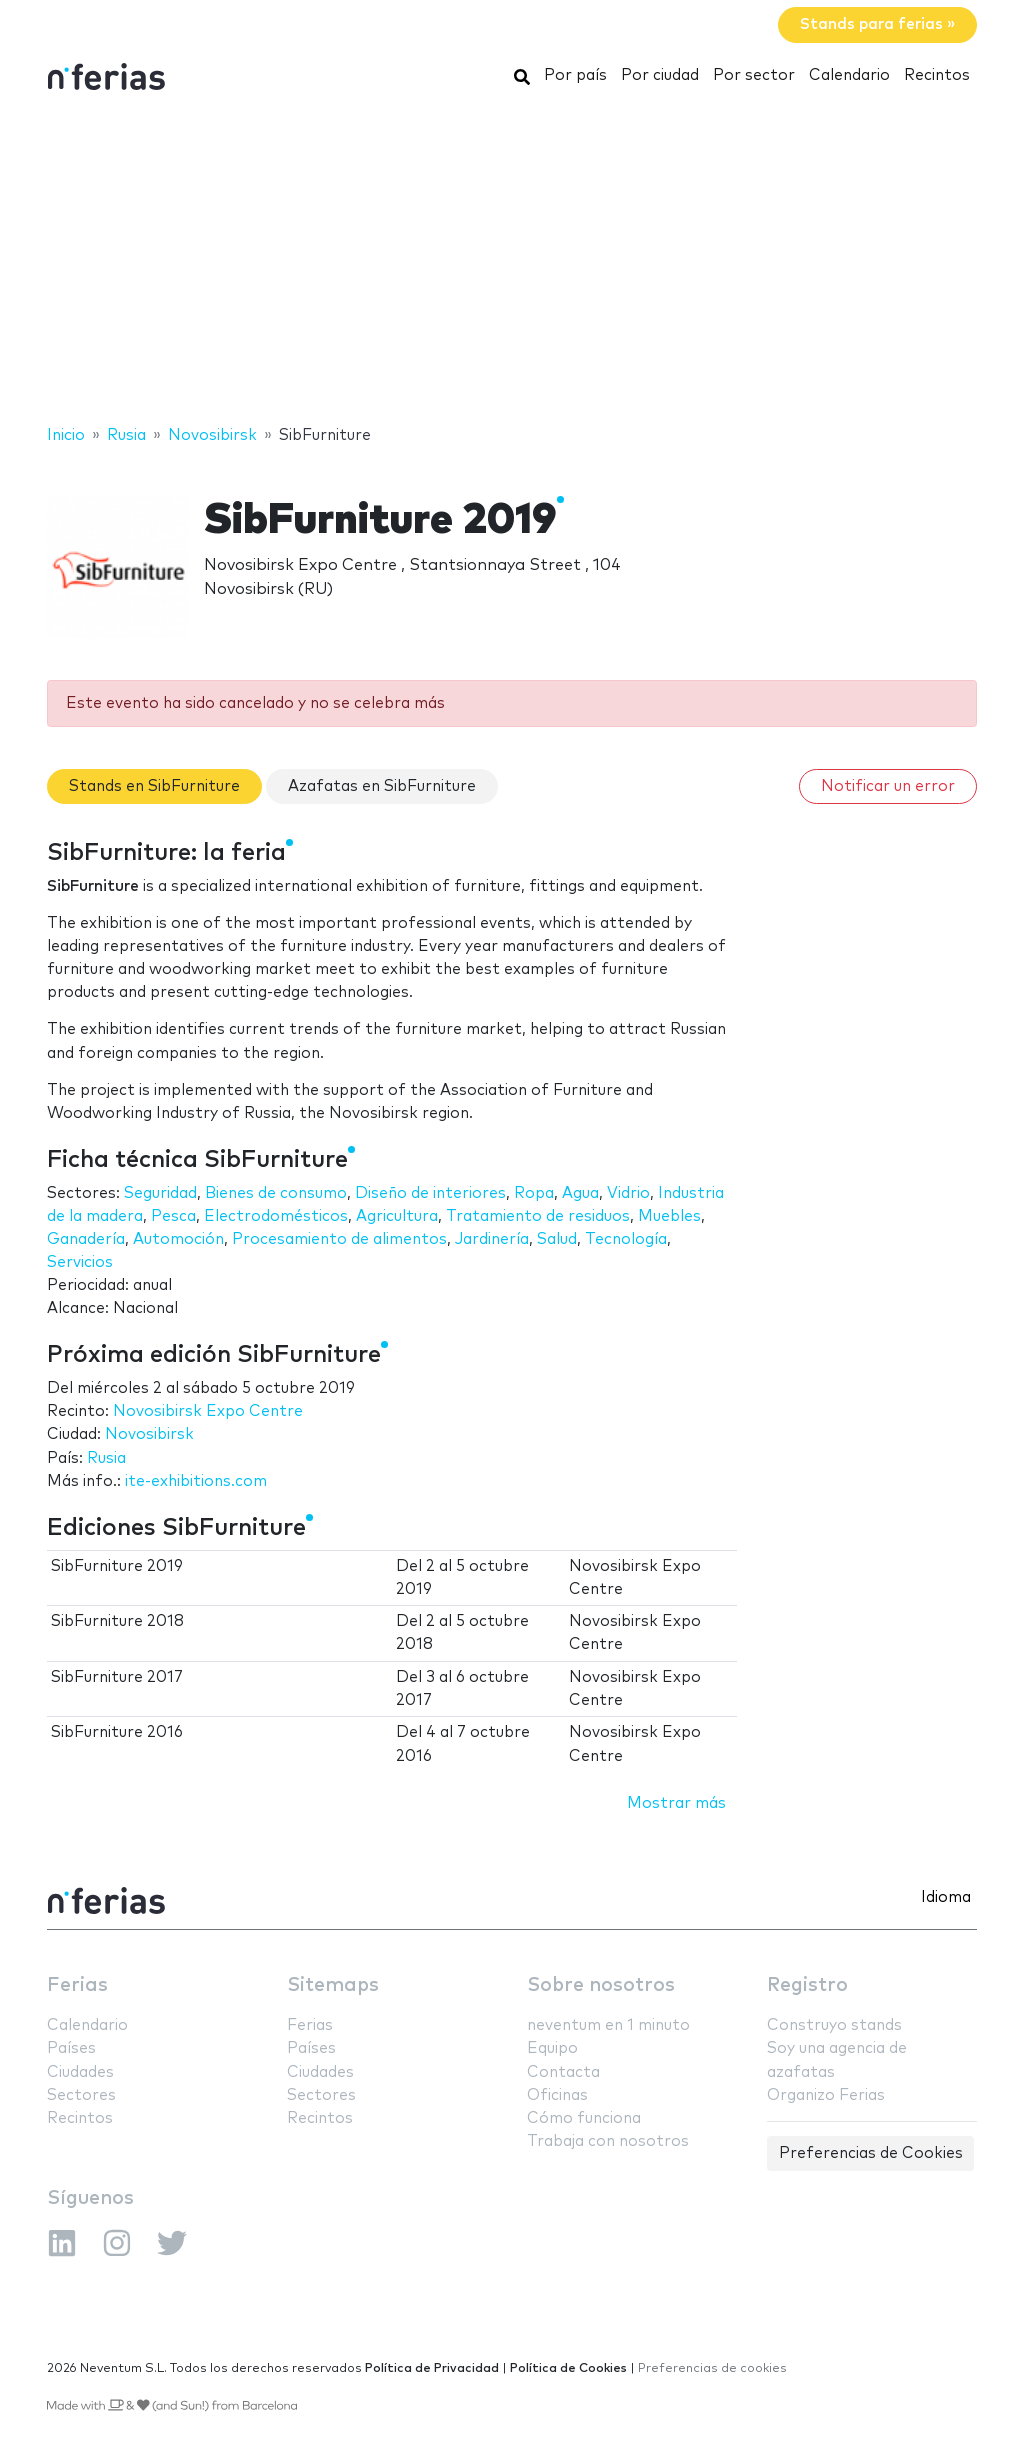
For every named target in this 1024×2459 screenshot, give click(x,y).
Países (71, 2048)
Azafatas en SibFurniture (382, 786)
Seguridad (160, 1193)
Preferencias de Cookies (871, 2153)
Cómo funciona (584, 2118)
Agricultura (397, 1216)
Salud (557, 1239)
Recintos (937, 75)
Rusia (106, 1458)
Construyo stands (834, 2025)
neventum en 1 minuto (608, 2025)
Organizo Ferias (826, 2095)
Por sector (754, 75)
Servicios (80, 1262)
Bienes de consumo (276, 1193)
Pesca (173, 1216)
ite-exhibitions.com (196, 1481)
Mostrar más (676, 1803)
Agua (580, 1193)
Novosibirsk (149, 1434)
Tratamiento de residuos (538, 1216)
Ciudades (80, 2072)
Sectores (81, 2095)
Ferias (77, 1985)
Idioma (946, 1897)
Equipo (552, 2048)
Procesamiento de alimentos (339, 1239)
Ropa (534, 1193)
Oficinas (557, 2095)
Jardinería (492, 1239)
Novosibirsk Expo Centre (208, 1411)
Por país (575, 75)
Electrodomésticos (276, 1216)
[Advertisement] (512, 263)
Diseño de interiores (430, 1193)
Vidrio (628, 1193)
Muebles (669, 1216)
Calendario (849, 75)
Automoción (178, 1239)
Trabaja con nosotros (608, 2141)
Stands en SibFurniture (154, 786)
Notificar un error (888, 786)
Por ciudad (660, 75)
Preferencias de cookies (712, 2368)
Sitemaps (333, 1985)
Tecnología (626, 1239)
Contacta (563, 2072)
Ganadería (86, 1239)
